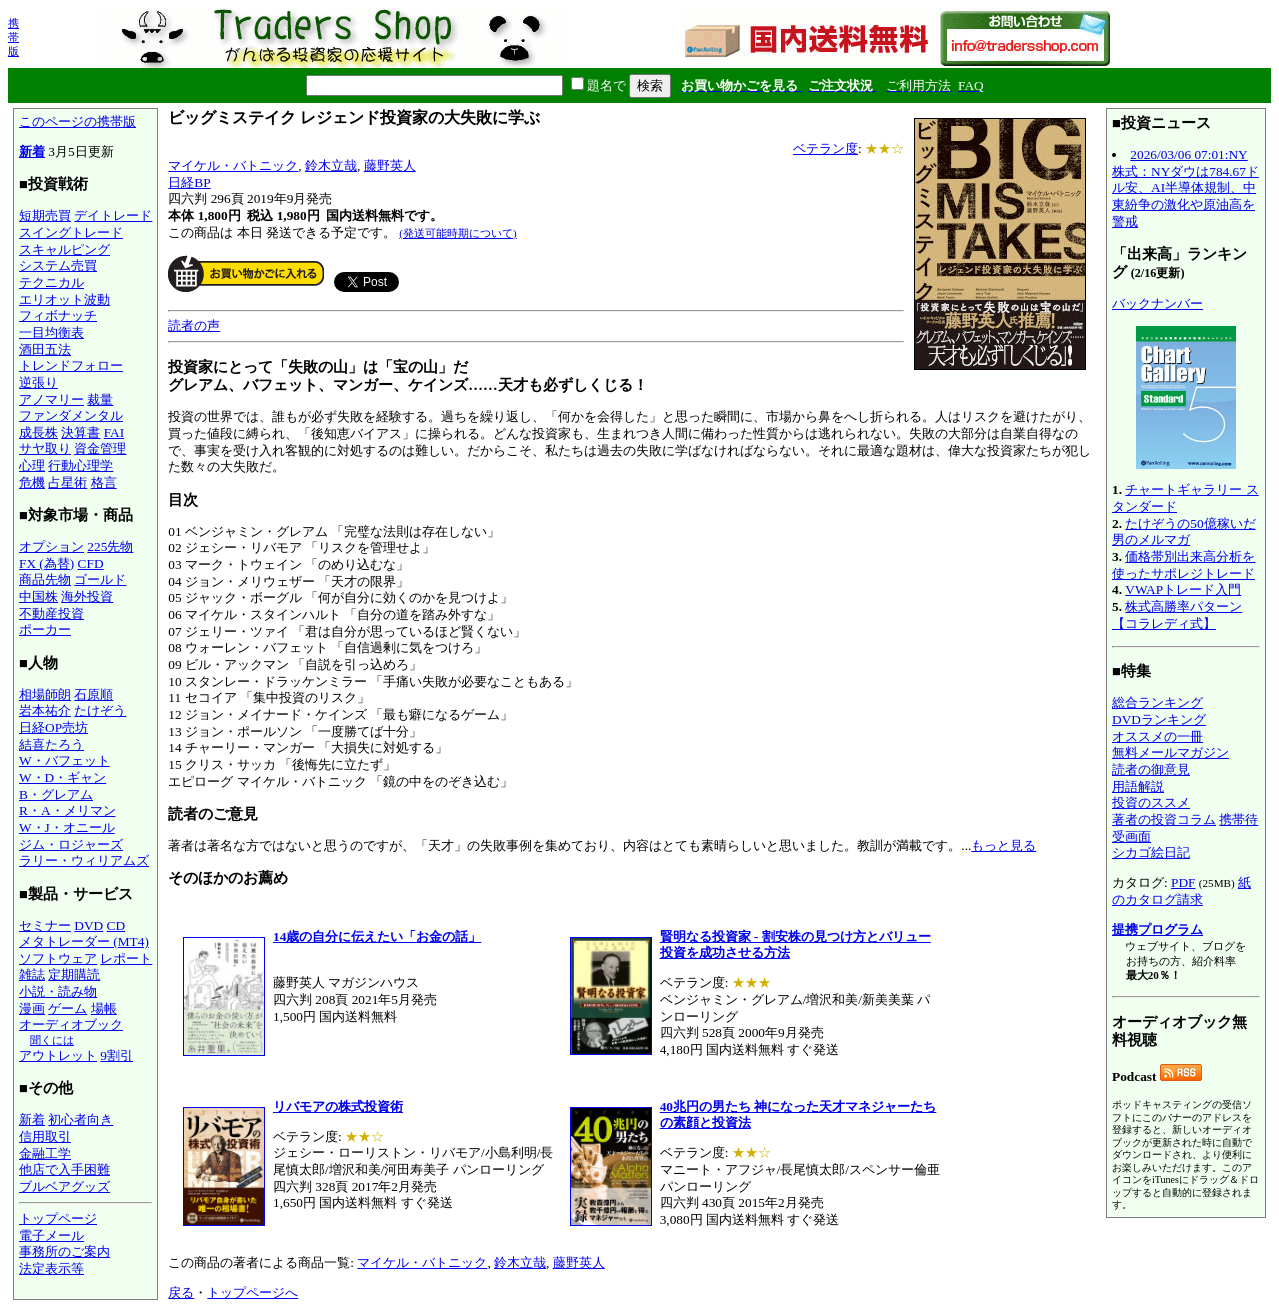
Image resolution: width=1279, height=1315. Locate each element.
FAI (114, 432)
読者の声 (194, 325)
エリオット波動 (64, 299)
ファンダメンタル (71, 415)
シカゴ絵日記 (1151, 852)
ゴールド (100, 579)
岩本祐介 (45, 710)
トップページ (58, 1218)
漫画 (32, 1008)
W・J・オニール (67, 827)
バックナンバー (1157, 303)
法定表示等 (51, 1268)
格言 (104, 482)
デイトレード (113, 215)
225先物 (110, 546)
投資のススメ (1151, 802)
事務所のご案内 (64, 1251)
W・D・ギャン (62, 777)
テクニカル (51, 282)
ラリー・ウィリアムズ (84, 860)
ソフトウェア (58, 958)
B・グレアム (56, 794)
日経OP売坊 (53, 727)
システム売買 (58, 265)
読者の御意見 (1151, 769)
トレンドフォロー (71, 365)
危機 (32, 482)
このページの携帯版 (77, 121)
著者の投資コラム (1164, 819)
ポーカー (45, 629)
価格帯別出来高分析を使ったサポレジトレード (1183, 565)
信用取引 (45, 1136)
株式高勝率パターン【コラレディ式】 (1177, 615)
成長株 (38, 432)
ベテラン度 (825, 148)
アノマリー (51, 399)
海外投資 (87, 596)
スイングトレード (71, 232)
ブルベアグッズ (64, 1186)
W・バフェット (64, 760)
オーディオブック (71, 1024)
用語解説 (1138, 786)
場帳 (104, 1008)
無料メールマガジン (1170, 752)
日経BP (189, 182)
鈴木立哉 (331, 165)
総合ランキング (1157, 702)
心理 (32, 465)
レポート (126, 958)
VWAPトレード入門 (1183, 589)
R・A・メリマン (67, 810)
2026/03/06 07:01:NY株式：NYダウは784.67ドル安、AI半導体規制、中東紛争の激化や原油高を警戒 (1185, 188)
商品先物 (45, 579)
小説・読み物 (58, 991)
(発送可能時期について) (457, 233)
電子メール (51, 1235)
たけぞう (100, 710)
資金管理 (100, 448)
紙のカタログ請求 (1181, 891)
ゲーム (67, 1008)
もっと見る (1003, 845)
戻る (181, 1292)
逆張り (38, 382)
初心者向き (80, 1119)
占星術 (67, 482)
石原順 (93, 694)
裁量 (100, 399)
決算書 (80, 432)
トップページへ (252, 1292)
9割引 (116, 1055)
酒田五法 (45, 349)
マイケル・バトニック (233, 165)
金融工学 (45, 1153)
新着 (32, 151)
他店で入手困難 (64, 1169)
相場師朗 (45, 694)
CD (116, 925)
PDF (1183, 882)
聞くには (52, 1040)
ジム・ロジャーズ (71, 844)
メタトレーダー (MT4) (84, 941)
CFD (91, 563)
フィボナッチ (58, 315)
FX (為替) (46, 563)
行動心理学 (80, 465)
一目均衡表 (51, 332)
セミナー (45, 925)
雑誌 (32, 974)
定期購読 (74, 974)
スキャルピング (64, 249)
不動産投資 (51, 613)
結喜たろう (51, 744)
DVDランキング (1159, 719)
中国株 (38, 596)
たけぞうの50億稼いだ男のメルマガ (1184, 532)
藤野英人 (390, 165)
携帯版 (13, 37)
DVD (88, 925)
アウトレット (58, 1055)
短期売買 (45, 215)
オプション (51, 546)
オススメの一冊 (1157, 736)
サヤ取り (45, 448)
